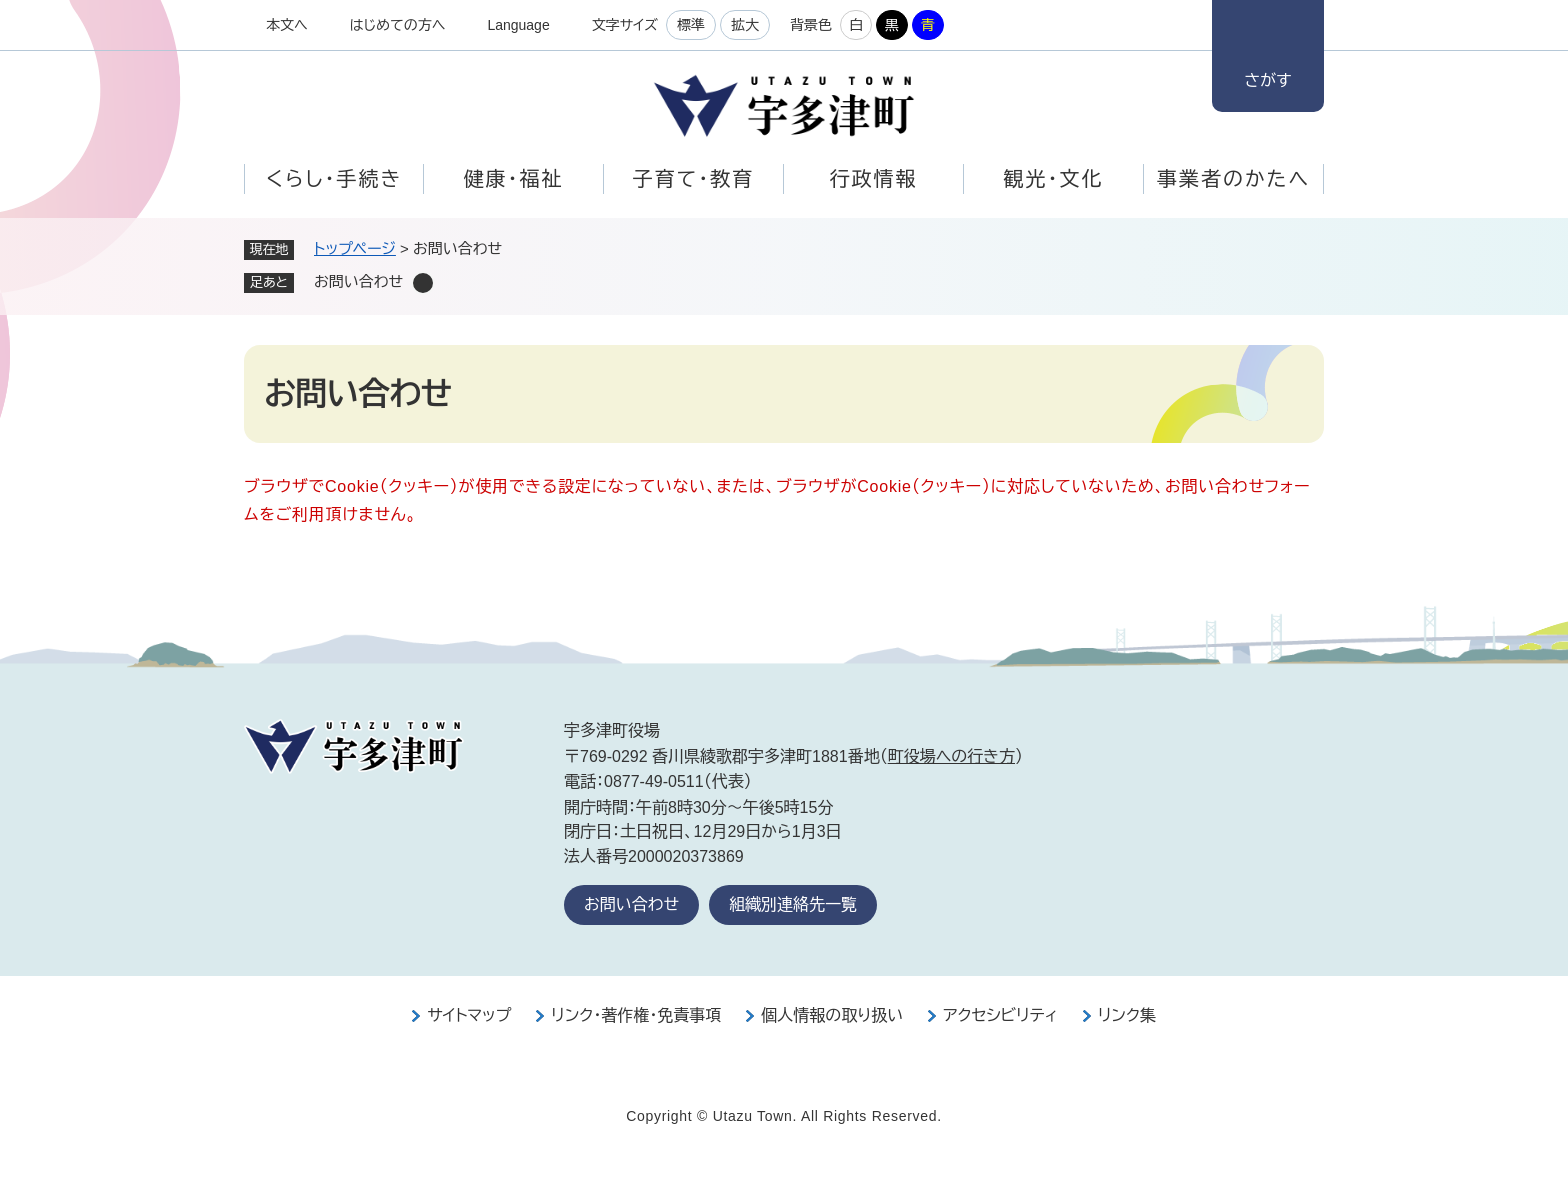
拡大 (745, 25)
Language (518, 25)
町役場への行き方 (951, 756)
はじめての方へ (398, 25)
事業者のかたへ (1233, 179)
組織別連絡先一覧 (793, 904)
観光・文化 (1054, 179)
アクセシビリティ (1000, 1015)
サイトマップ (469, 1015)
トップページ (355, 248)
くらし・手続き (334, 179)
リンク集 (1127, 1015)
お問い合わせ (631, 904)
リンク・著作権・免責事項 (636, 1015)
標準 (691, 25)
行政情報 (874, 179)
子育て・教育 (693, 179)
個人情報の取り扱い (832, 1015)
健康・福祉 (514, 179)
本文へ (287, 25)
